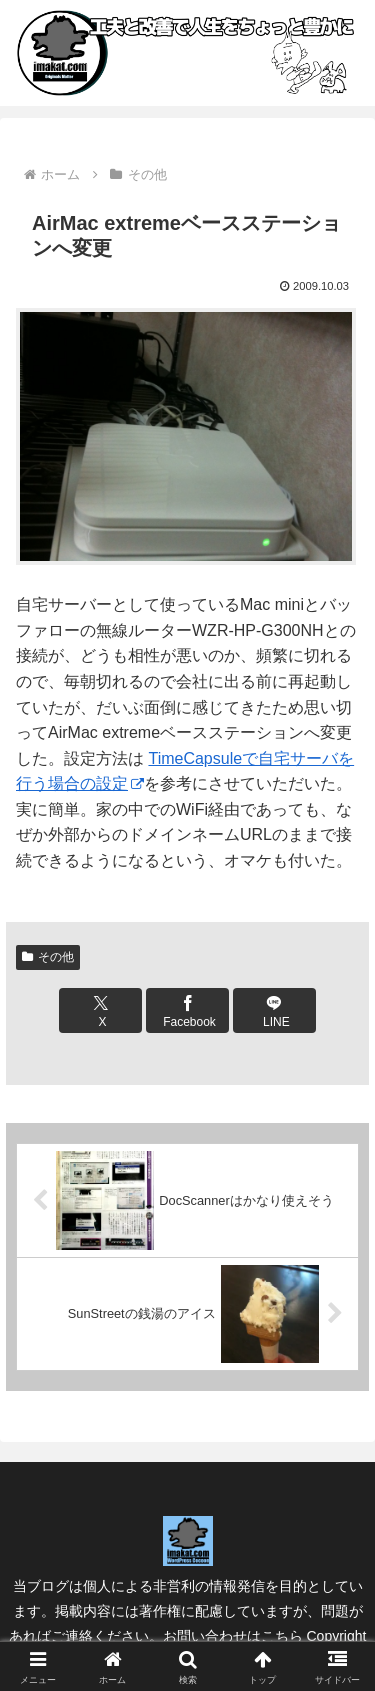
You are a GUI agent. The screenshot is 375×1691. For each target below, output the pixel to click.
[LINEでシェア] (274, 1010)
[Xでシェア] (100, 1010)
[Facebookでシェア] (187, 1010)
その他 (48, 957)
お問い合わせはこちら (233, 1636)
